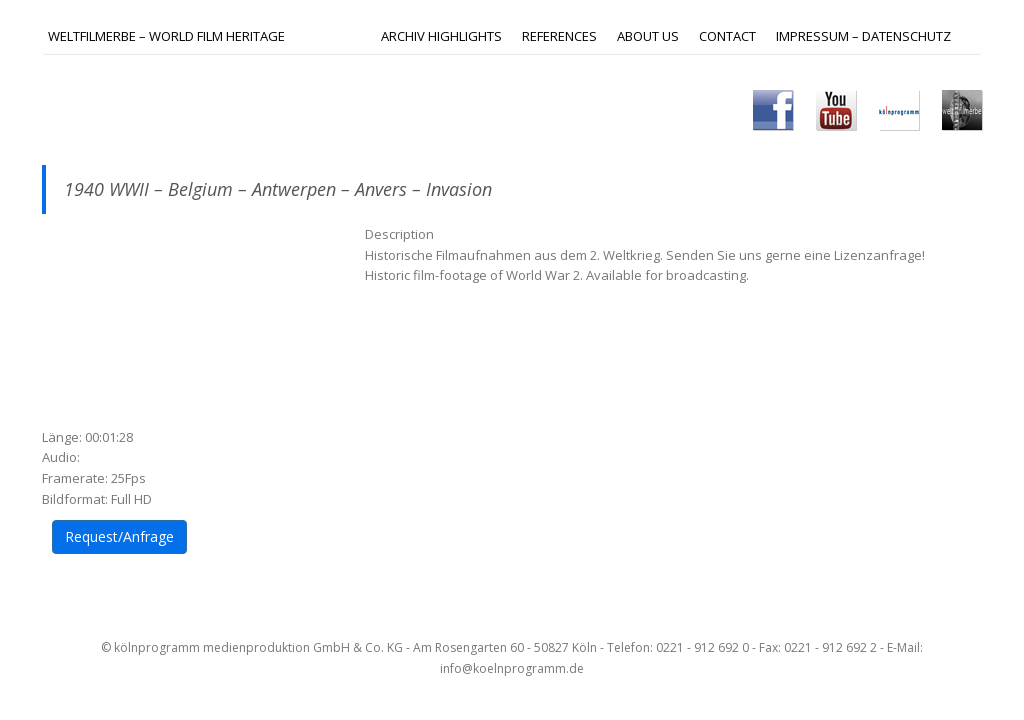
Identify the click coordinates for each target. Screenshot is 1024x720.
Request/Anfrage (119, 536)
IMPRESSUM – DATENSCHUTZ (863, 36)
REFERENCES (559, 36)
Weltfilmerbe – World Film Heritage (166, 36)
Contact (727, 36)
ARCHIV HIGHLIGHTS (441, 36)
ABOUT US (648, 36)
